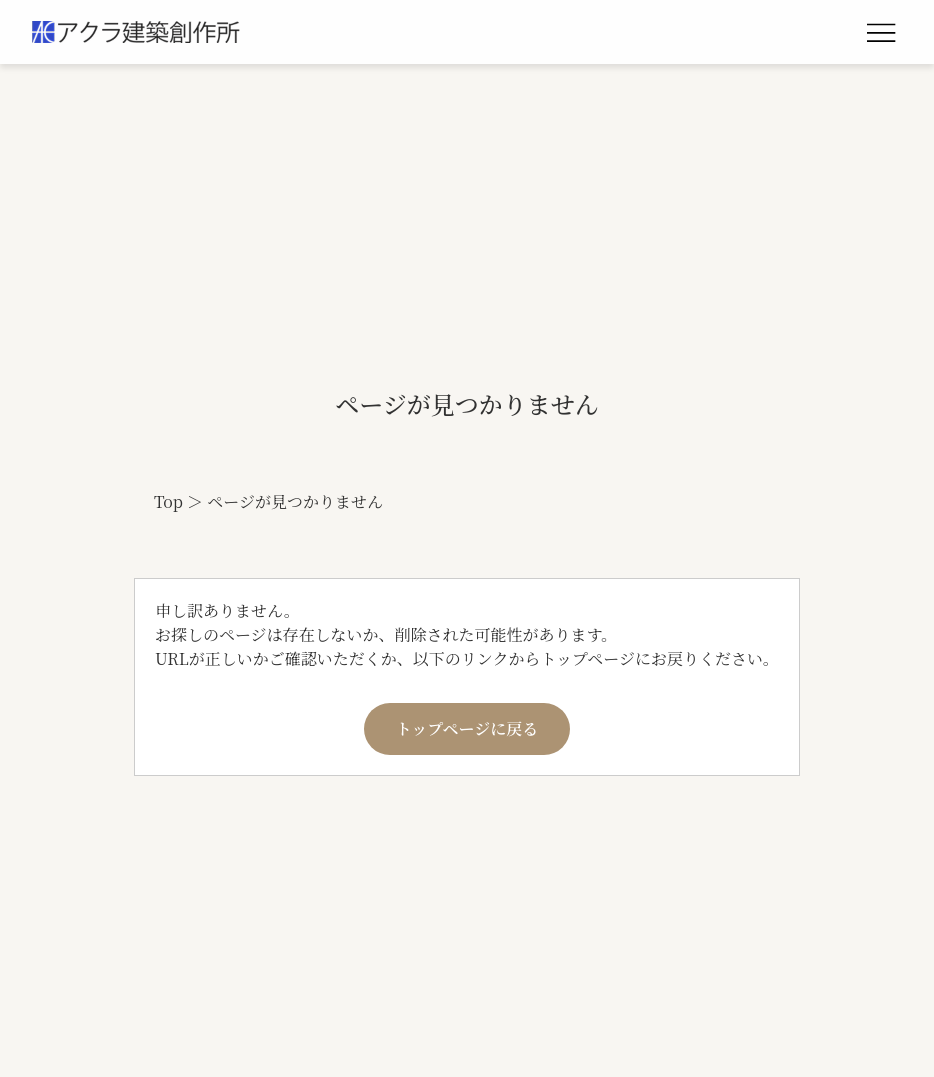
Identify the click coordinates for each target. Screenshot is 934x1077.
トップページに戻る (467, 728)
